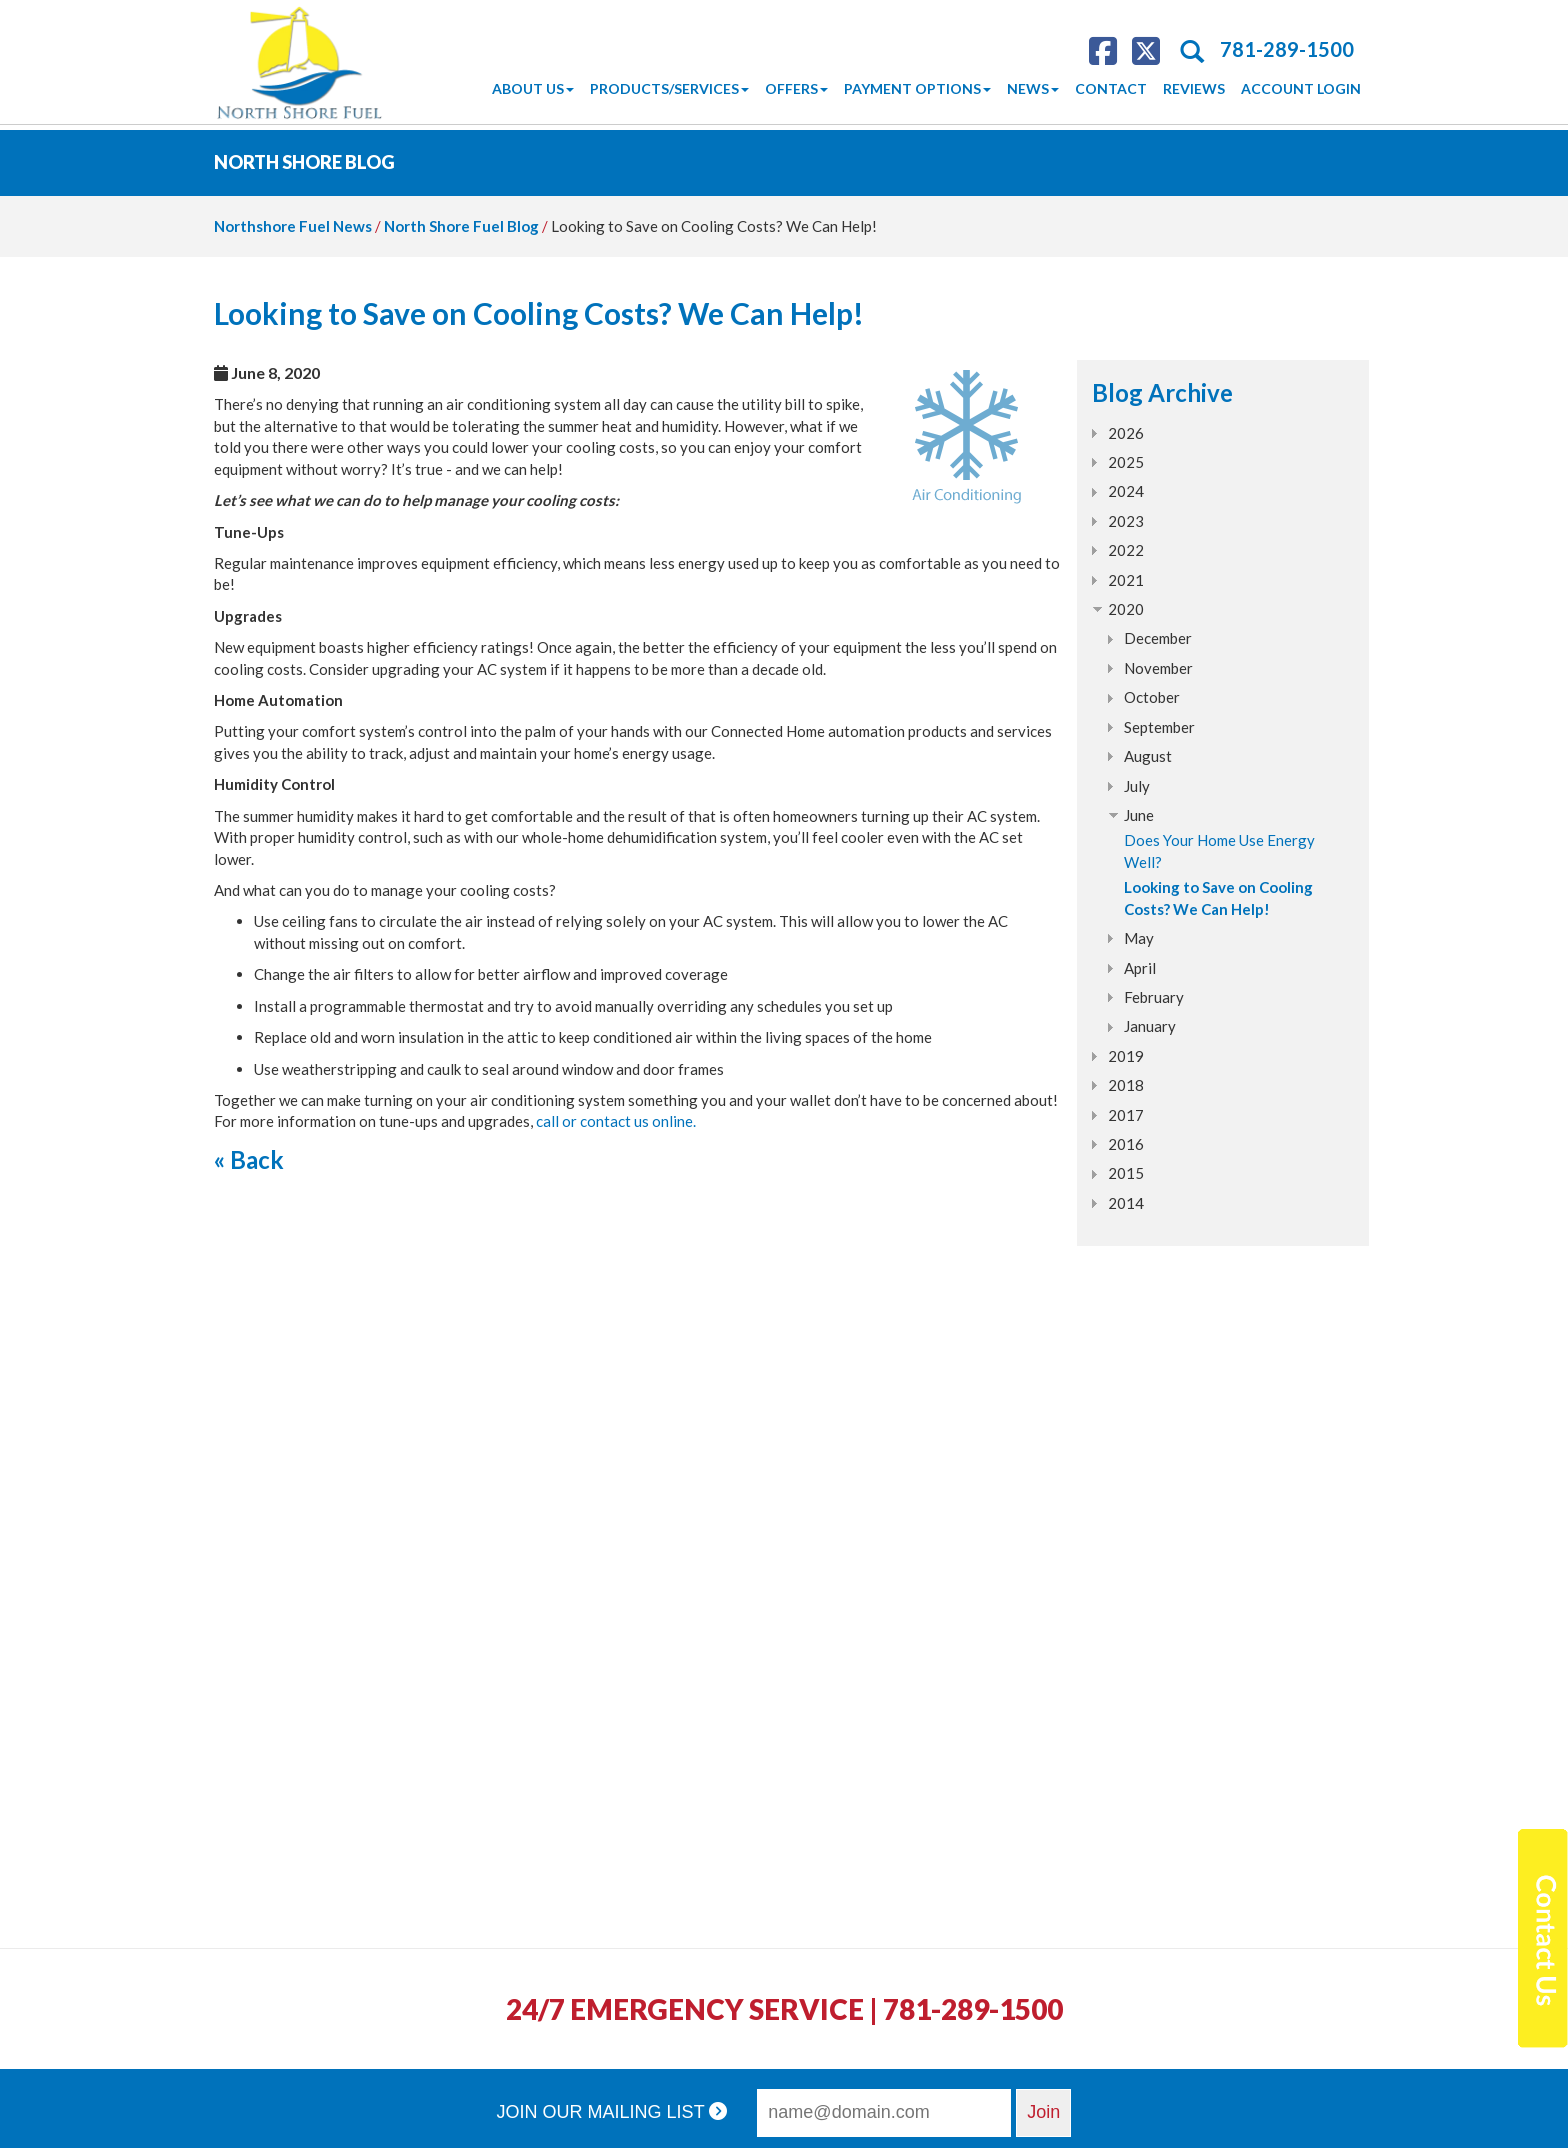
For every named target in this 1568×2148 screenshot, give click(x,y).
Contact (1111, 88)
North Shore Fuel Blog (461, 226)
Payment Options (917, 88)
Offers (796, 88)
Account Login (1301, 88)
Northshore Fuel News (293, 226)
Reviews (1194, 88)
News (1033, 88)
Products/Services (669, 88)
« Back (249, 1159)
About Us (533, 88)
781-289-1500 (1287, 49)
